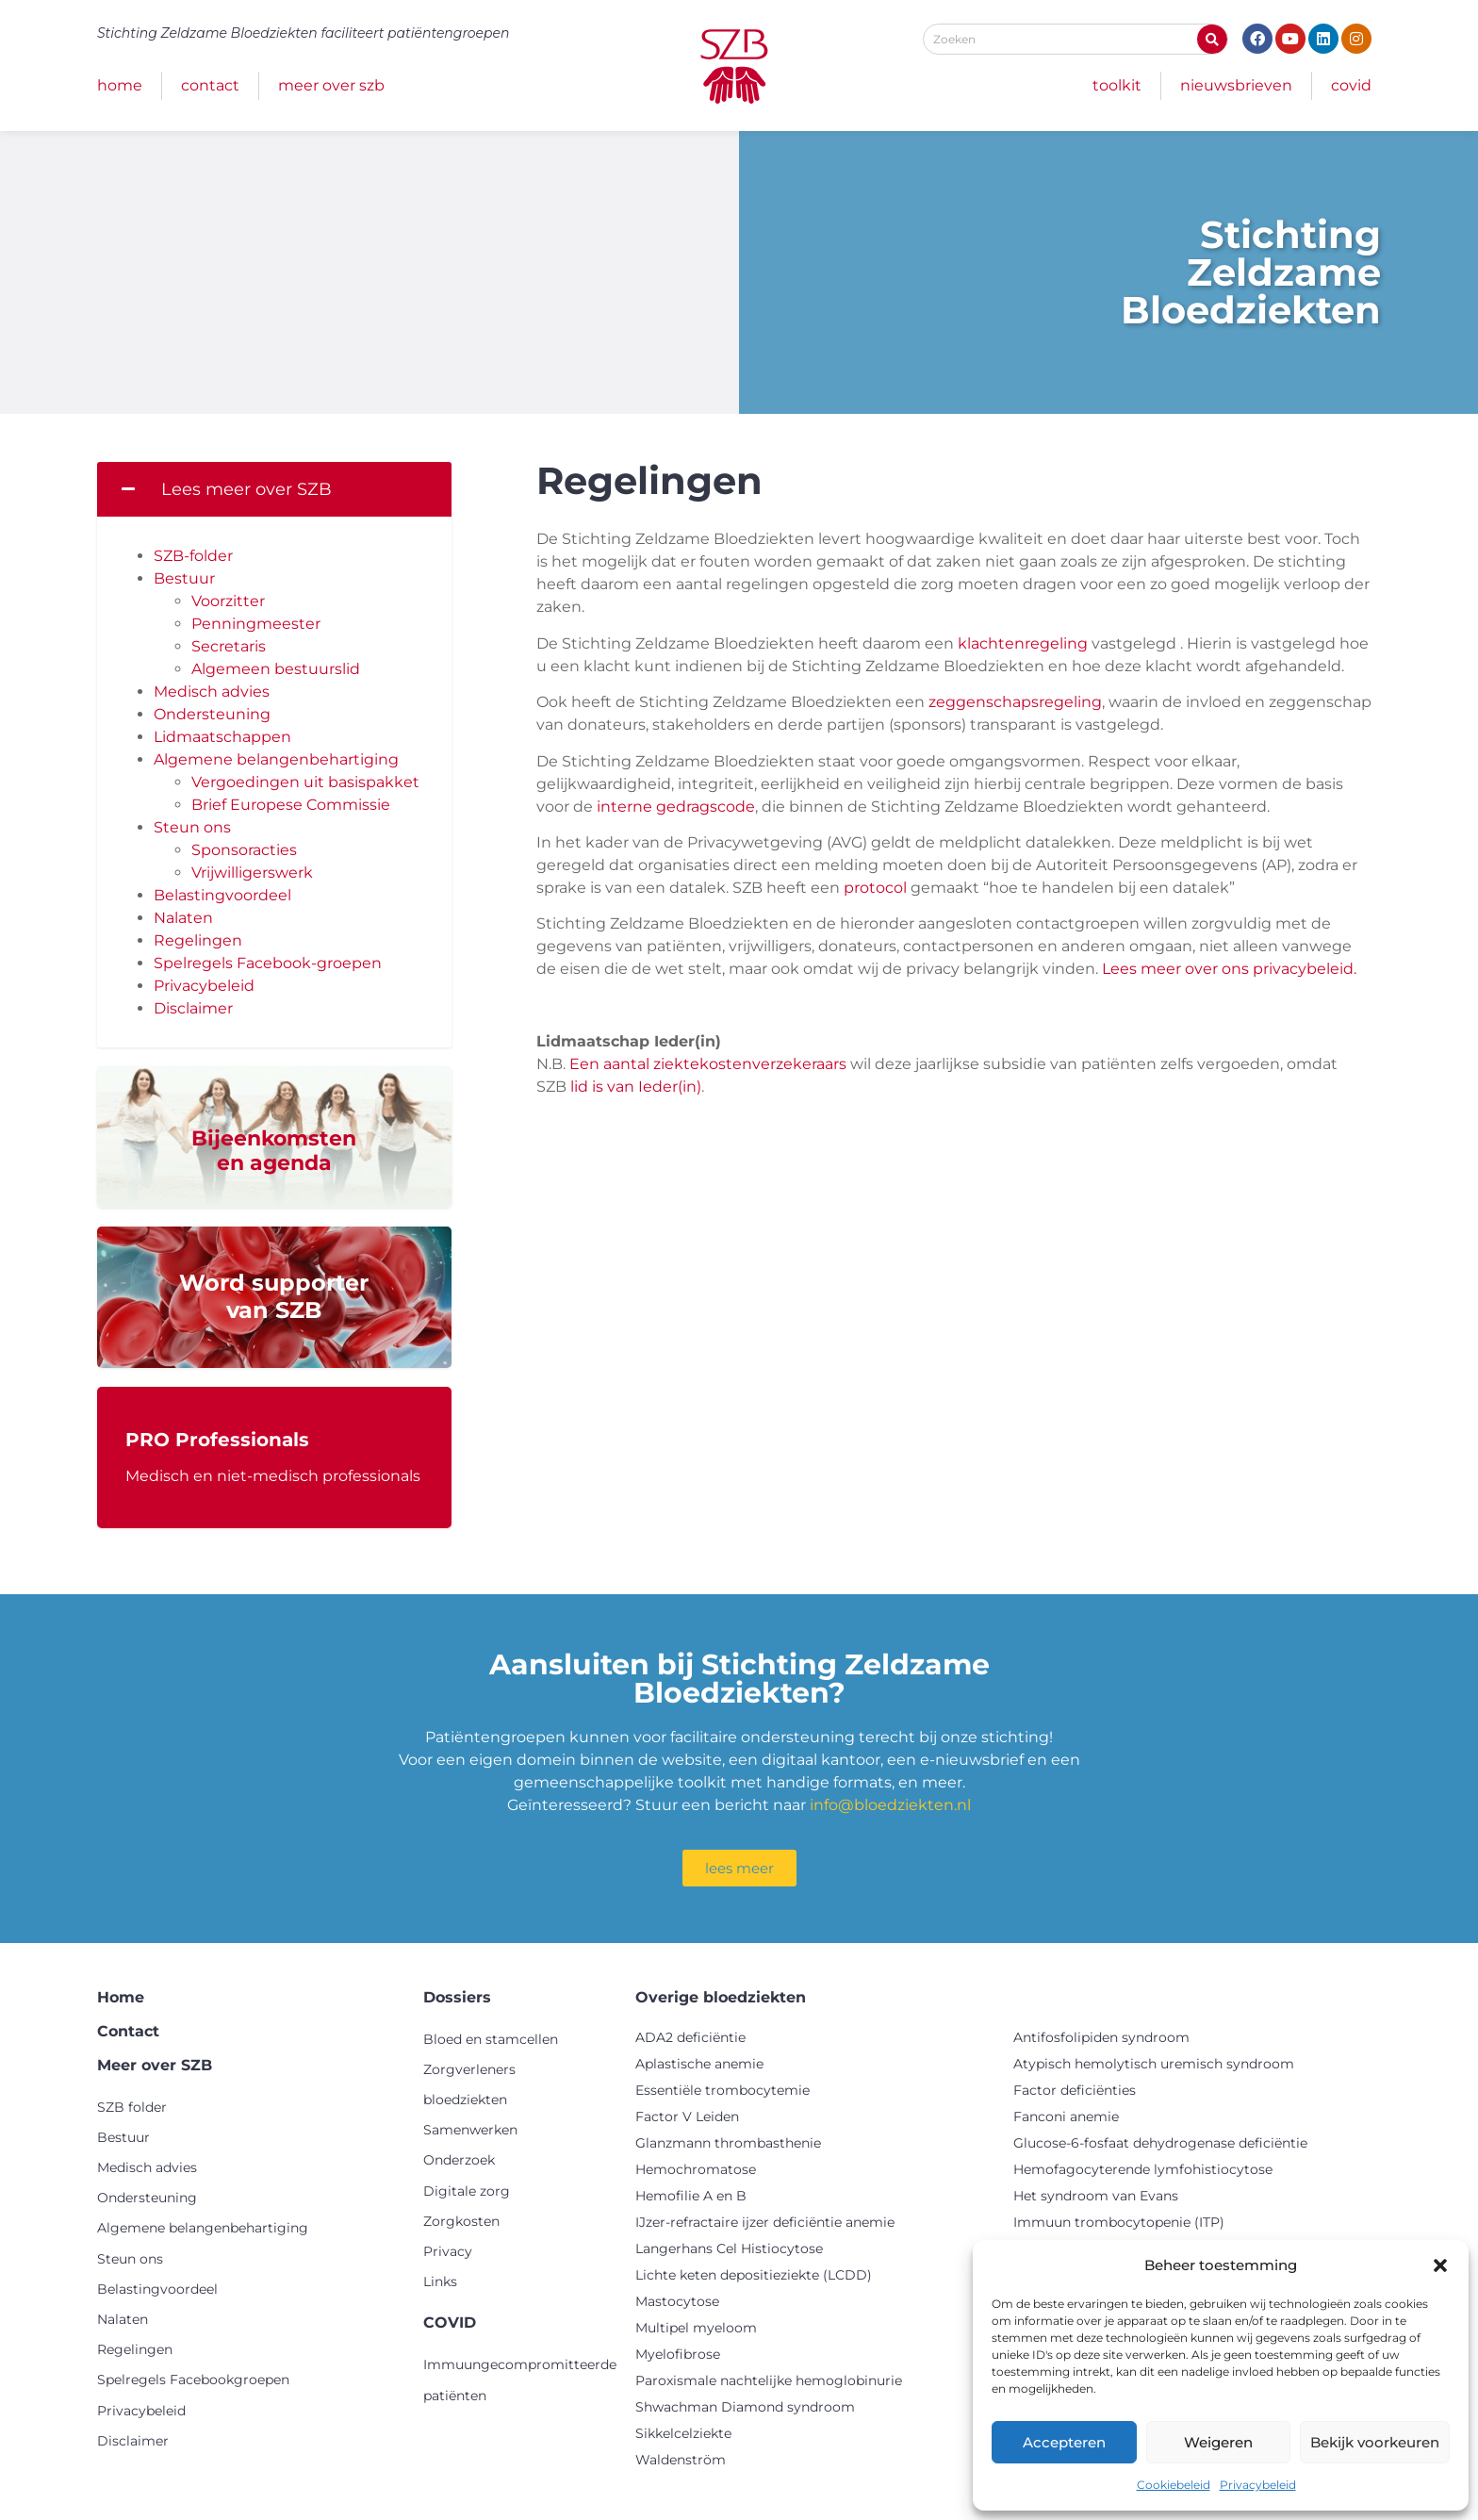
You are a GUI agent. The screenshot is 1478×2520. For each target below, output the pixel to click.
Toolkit (1116, 85)
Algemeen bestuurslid (275, 669)
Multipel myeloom (696, 2327)
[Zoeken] (1212, 39)
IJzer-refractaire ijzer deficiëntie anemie (765, 2222)
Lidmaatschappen (222, 737)
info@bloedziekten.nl (890, 1805)
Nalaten (183, 918)
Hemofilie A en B (691, 2195)
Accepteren (1064, 2442)
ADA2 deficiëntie (690, 2037)
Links (440, 2281)
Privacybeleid (1258, 2485)
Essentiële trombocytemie (722, 2090)
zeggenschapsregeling (1015, 702)
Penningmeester (255, 624)
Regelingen (198, 940)
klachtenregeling (1023, 643)
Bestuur (184, 578)
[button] (1440, 2265)
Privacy (447, 2251)
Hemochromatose (695, 2169)
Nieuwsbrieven (1236, 85)
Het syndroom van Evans (1095, 2195)
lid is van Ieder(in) (634, 1086)
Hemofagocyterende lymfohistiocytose (1143, 2169)
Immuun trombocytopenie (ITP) (1118, 2222)
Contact (210, 85)
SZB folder (132, 2107)
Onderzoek (459, 2159)
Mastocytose (677, 2301)
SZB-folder (193, 556)
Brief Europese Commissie (290, 805)
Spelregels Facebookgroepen (193, 2379)
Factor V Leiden (687, 2116)
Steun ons (192, 827)
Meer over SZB (331, 85)
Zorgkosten (461, 2221)
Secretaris (228, 646)
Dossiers (457, 1997)
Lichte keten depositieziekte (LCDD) (753, 2274)
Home (119, 85)
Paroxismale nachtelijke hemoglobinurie (768, 2380)
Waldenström (680, 2459)
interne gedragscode (676, 806)
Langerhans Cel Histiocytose (729, 2248)
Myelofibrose (677, 2354)
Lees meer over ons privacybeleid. (1229, 969)
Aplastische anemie (699, 2063)
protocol (875, 888)
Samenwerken (470, 2129)
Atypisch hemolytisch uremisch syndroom (1153, 2063)
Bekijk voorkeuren (1374, 2442)
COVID (1351, 85)
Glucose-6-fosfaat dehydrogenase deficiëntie (1160, 2142)
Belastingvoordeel (222, 895)
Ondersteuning (212, 714)
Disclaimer (193, 1008)
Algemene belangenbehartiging (276, 759)
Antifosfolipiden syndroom (1101, 2037)
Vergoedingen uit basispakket (305, 782)
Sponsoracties (244, 850)
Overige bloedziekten (720, 1997)
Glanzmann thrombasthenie (728, 2142)
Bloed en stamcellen (490, 2039)
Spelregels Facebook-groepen (268, 963)
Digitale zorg (466, 2190)
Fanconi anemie (1066, 2116)
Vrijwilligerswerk (252, 872)
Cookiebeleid (1173, 2485)
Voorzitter (228, 601)
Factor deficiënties (1074, 2090)
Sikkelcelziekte (683, 2433)
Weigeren (1218, 2442)
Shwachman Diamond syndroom (745, 2406)
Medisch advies (212, 691)
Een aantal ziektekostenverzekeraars (707, 1064)
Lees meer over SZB (246, 489)
